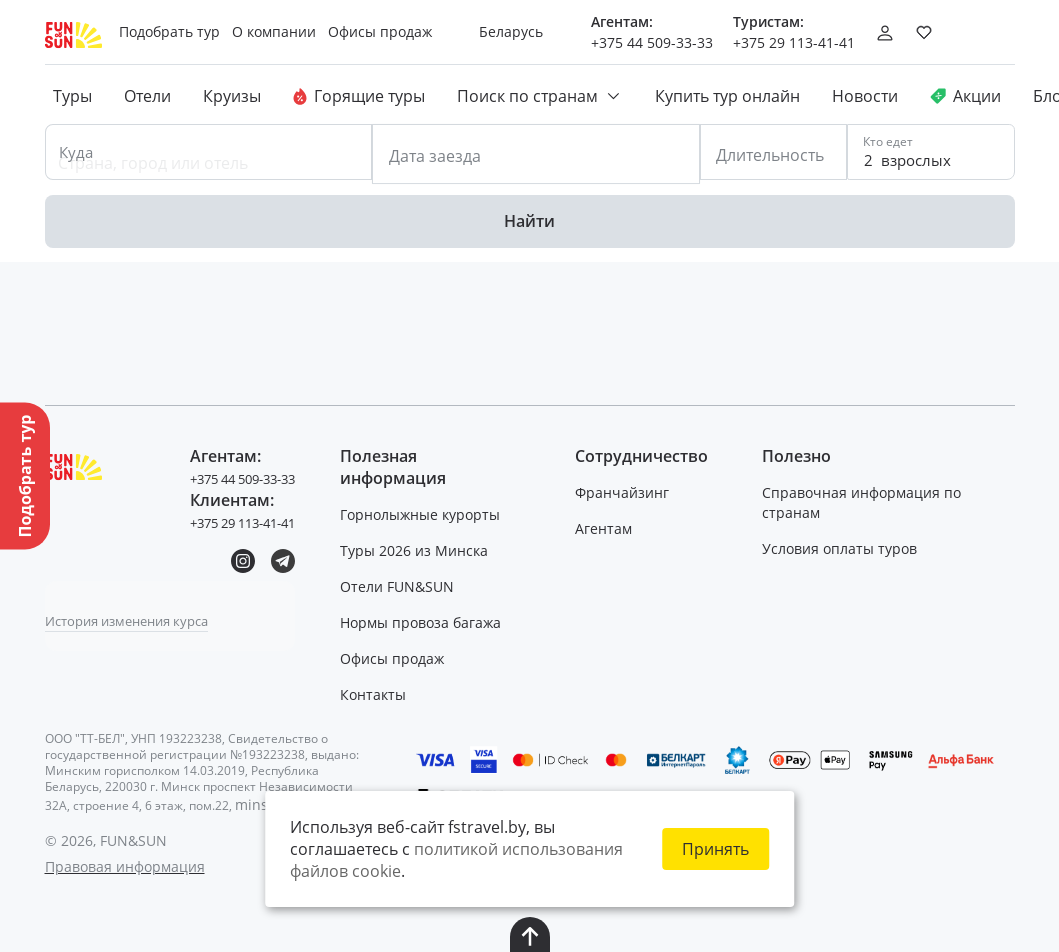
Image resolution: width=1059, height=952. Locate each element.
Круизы (232, 96)
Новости (865, 96)
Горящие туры (359, 96)
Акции (965, 96)
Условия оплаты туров (843, 543)
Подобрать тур (177, 31)
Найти (529, 215)
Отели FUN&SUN (405, 581)
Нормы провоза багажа (428, 617)
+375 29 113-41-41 (794, 42)
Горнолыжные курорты (428, 509)
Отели (147, 96)
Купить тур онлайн (727, 96)
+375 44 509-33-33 (652, 42)
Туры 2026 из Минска (422, 545)
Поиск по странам (540, 96)
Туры (72, 96)
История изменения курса (136, 615)
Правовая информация (125, 861)
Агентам (607, 523)
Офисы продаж (400, 653)
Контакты (381, 689)
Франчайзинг (626, 487)
